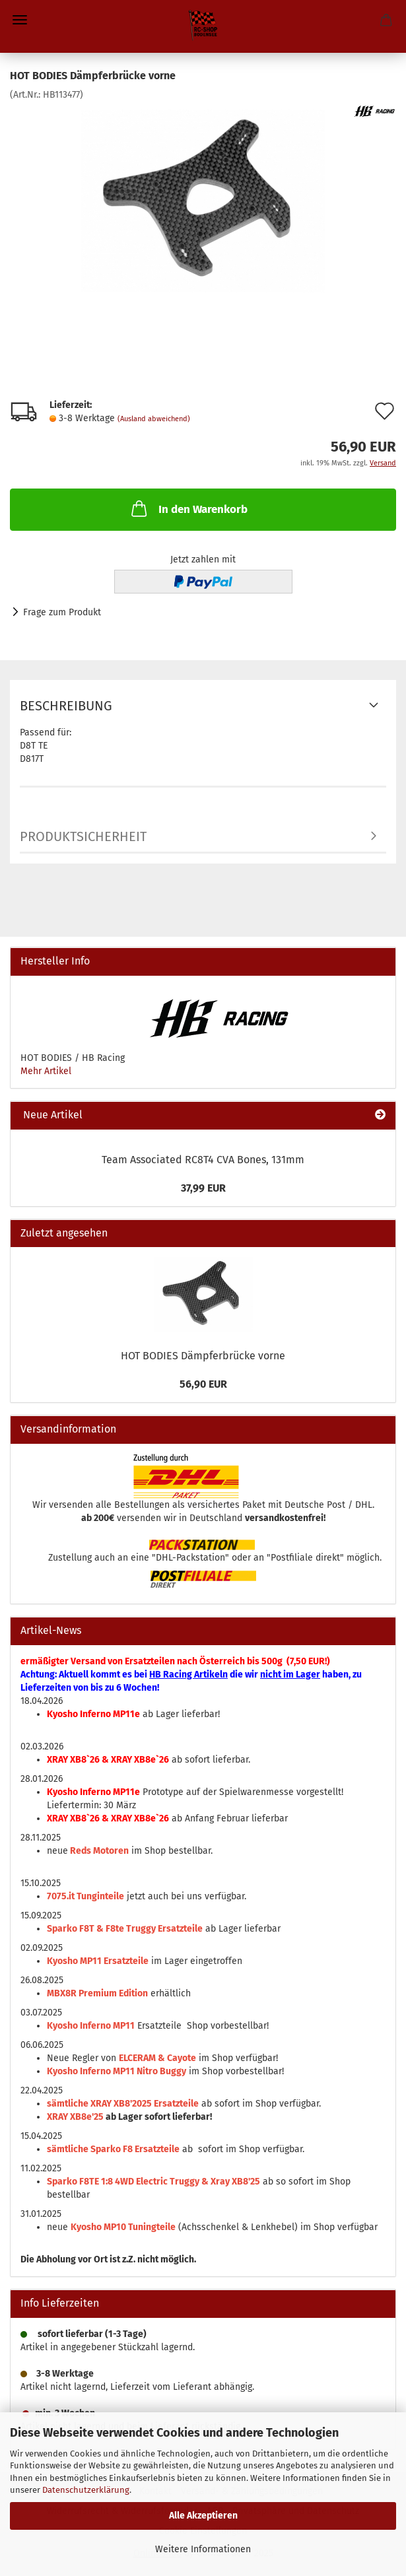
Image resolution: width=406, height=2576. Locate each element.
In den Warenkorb (188, 508)
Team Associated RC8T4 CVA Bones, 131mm (203, 1159)
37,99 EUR (203, 1188)
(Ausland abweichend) (154, 419)
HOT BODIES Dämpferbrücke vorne (203, 1355)
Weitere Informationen (203, 2549)
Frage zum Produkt (62, 612)
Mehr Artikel (45, 1071)
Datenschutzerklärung (85, 2490)
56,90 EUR (203, 1384)
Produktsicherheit (83, 836)
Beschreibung (66, 706)
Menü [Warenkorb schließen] (20, 19)
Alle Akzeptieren (203, 2515)
